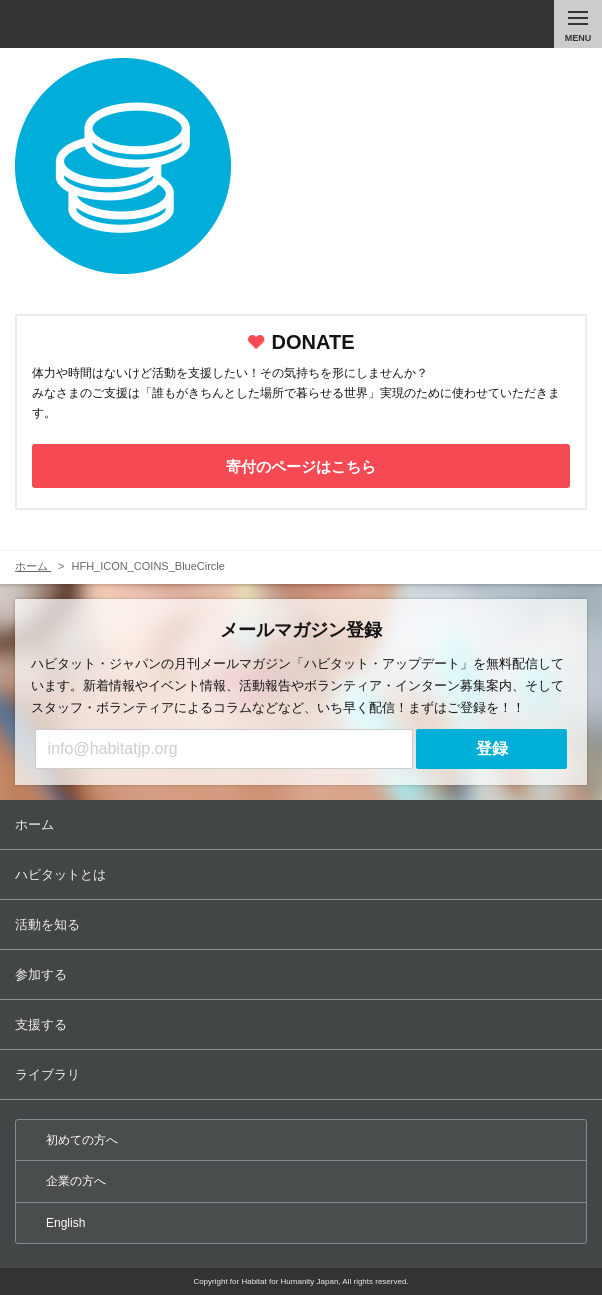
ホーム (303, 824)
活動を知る (303, 924)
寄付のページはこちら (301, 466)
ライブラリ (303, 1074)
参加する (303, 974)
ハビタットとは (303, 874)
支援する (303, 1024)
